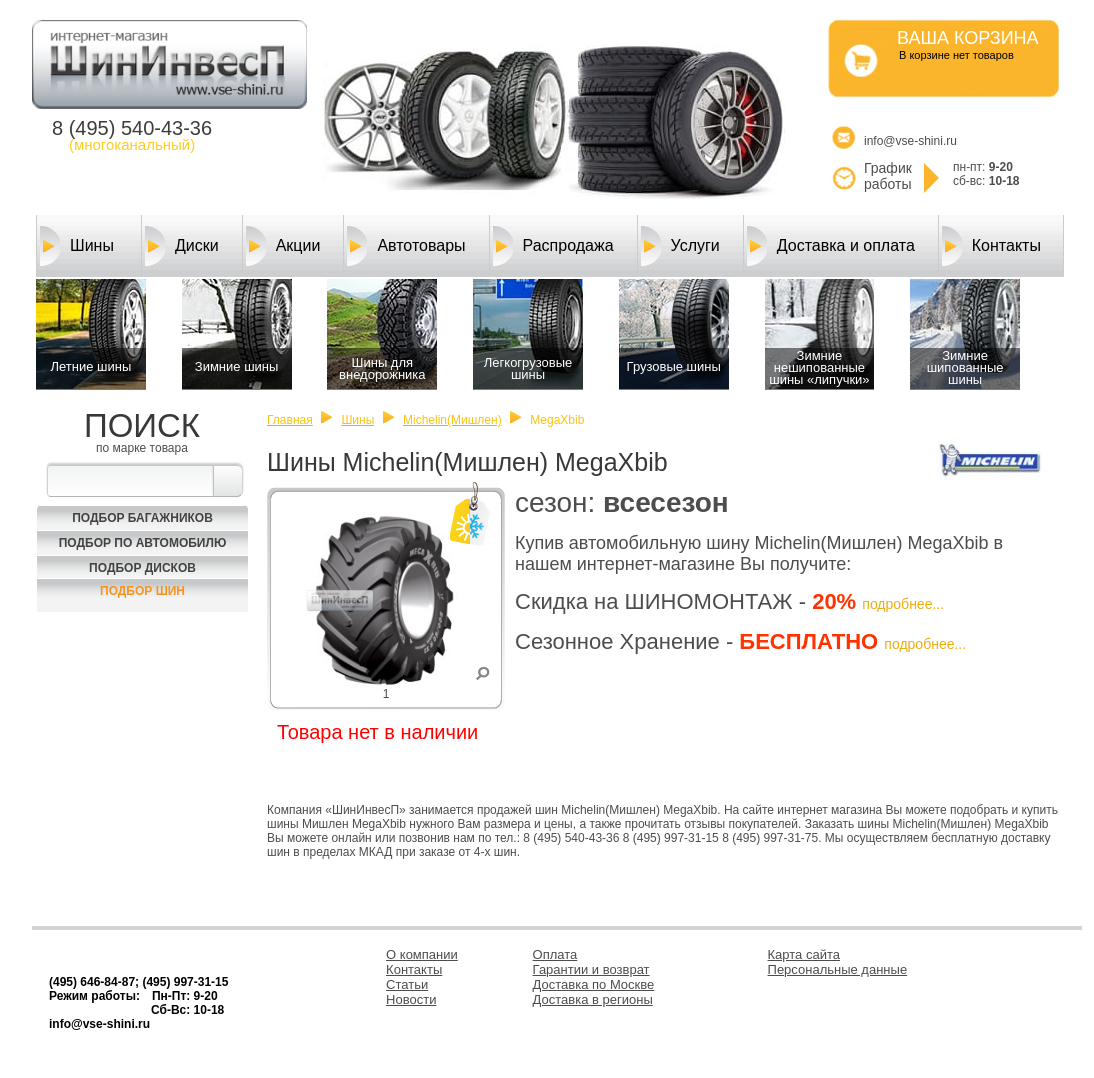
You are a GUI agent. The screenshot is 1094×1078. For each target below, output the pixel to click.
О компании (422, 954)
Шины (77, 246)
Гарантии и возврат (591, 969)
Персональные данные (838, 969)
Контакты (991, 246)
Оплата (555, 954)
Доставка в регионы (593, 999)
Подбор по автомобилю (143, 543)
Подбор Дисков (142, 568)
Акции (283, 246)
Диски (182, 246)
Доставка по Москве (594, 984)
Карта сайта (804, 954)
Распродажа (553, 246)
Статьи (407, 984)
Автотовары (406, 246)
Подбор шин (142, 591)
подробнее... (903, 604)
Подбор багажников (142, 518)
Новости (411, 999)
